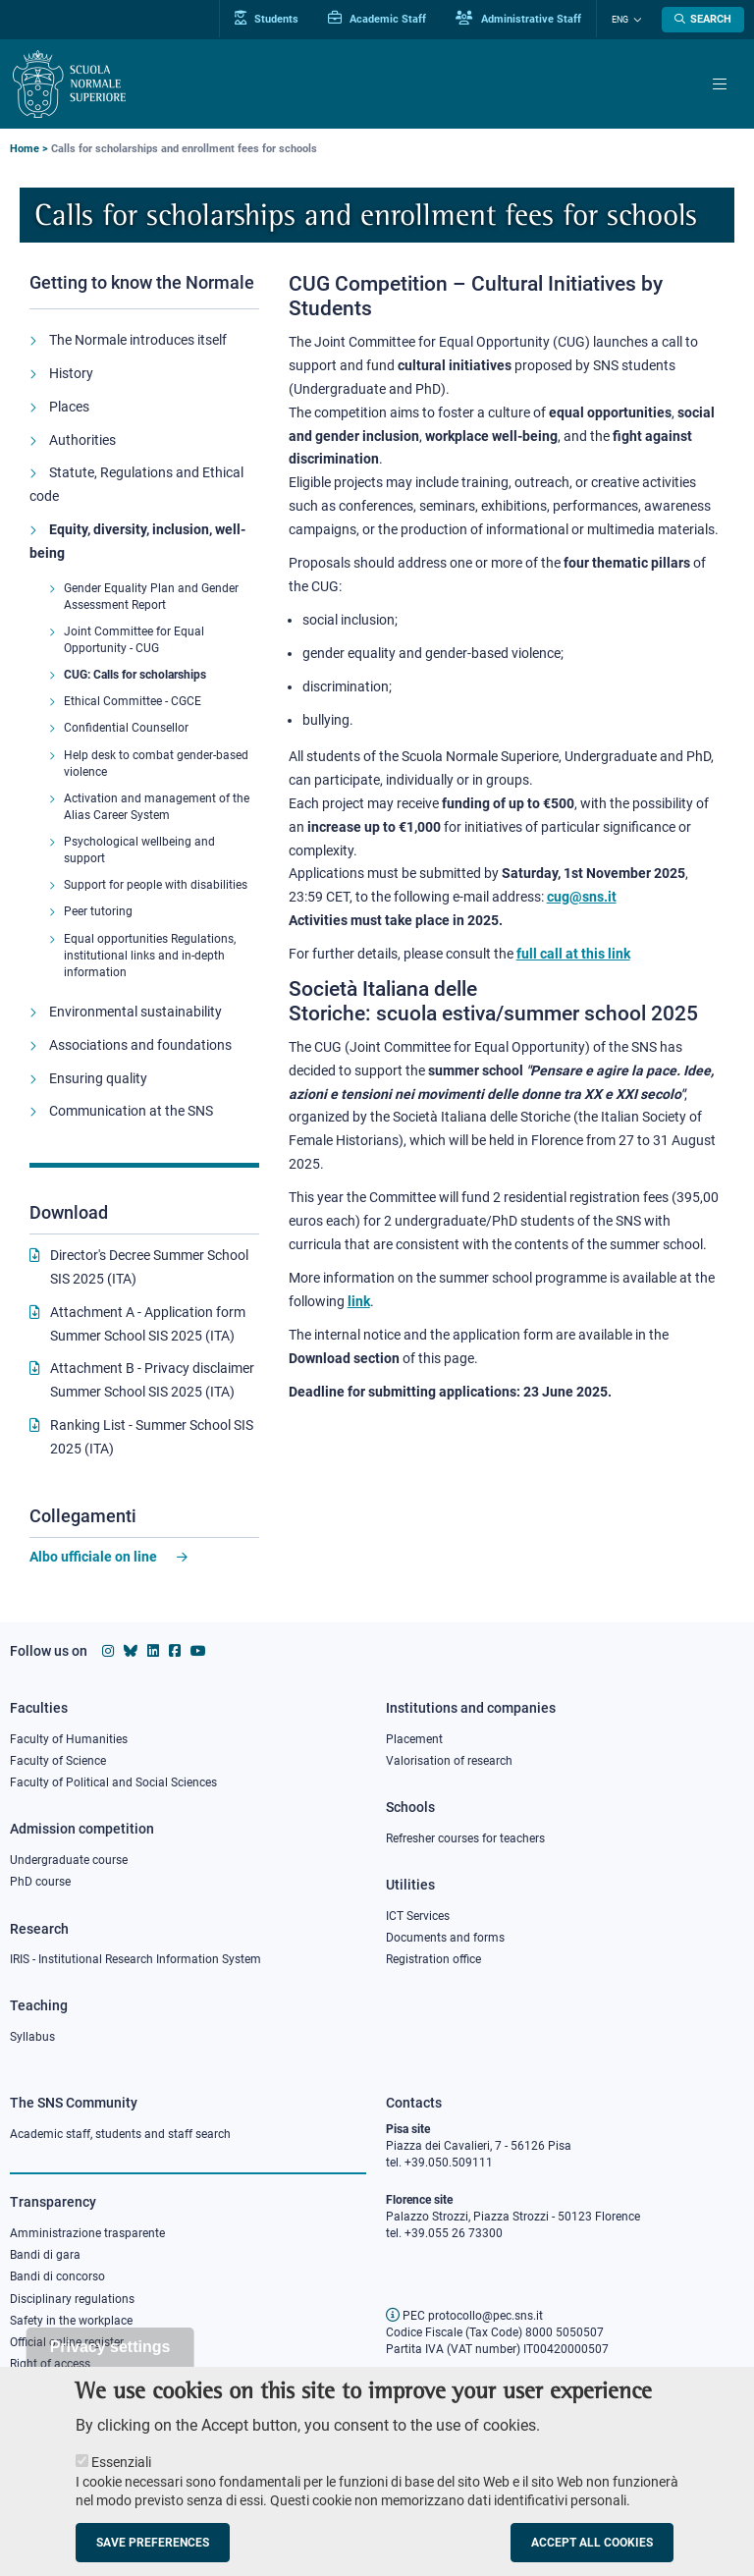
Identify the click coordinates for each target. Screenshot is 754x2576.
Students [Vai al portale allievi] (266, 19)
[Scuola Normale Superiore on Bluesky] (130, 1651)
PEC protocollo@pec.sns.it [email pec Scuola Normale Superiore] (464, 2316)
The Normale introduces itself (138, 340)
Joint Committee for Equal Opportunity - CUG (134, 640)
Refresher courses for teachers (465, 1838)
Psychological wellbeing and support (139, 850)
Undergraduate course (69, 1860)
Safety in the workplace (71, 2321)
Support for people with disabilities (155, 885)
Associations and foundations (140, 1045)
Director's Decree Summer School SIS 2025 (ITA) (149, 1267)
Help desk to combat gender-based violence (156, 763)
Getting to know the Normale (141, 282)
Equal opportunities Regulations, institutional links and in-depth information (150, 955)
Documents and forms (445, 1938)
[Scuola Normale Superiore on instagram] (108, 1651)
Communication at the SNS (131, 1111)
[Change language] (635, 20)
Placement (414, 1739)
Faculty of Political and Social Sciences (113, 1782)
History (71, 373)
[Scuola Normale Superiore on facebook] (175, 1651)
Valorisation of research (449, 1761)
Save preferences (152, 2555)
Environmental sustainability (135, 1011)
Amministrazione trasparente (87, 2233)
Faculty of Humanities (69, 1739)
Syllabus (32, 2037)
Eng (620, 20)
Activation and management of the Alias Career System (156, 807)
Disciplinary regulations (72, 2299)
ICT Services (418, 1916)
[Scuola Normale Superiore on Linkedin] (153, 1651)
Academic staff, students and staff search (120, 2134)
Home (24, 148)
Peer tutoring (98, 911)
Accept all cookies (592, 2555)
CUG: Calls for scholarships (135, 675)
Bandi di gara (45, 2255)
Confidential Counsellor (126, 728)
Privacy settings (110, 2359)
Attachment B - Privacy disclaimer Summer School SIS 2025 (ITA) (152, 1379)
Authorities (82, 440)
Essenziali (121, 2475)
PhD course (40, 1882)
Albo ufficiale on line (93, 1556)
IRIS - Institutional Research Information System (135, 1959)
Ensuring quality (98, 1078)
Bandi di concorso (57, 2276)
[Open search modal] (703, 19)
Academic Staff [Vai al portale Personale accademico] (377, 19)
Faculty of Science (58, 1761)
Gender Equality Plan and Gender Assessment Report (151, 596)
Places (69, 406)
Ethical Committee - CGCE (132, 701)
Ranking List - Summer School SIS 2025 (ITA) (151, 1436)
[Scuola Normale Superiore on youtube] (198, 1651)
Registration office (433, 1959)
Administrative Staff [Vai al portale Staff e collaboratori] (518, 19)
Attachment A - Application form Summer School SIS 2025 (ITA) (147, 1323)
